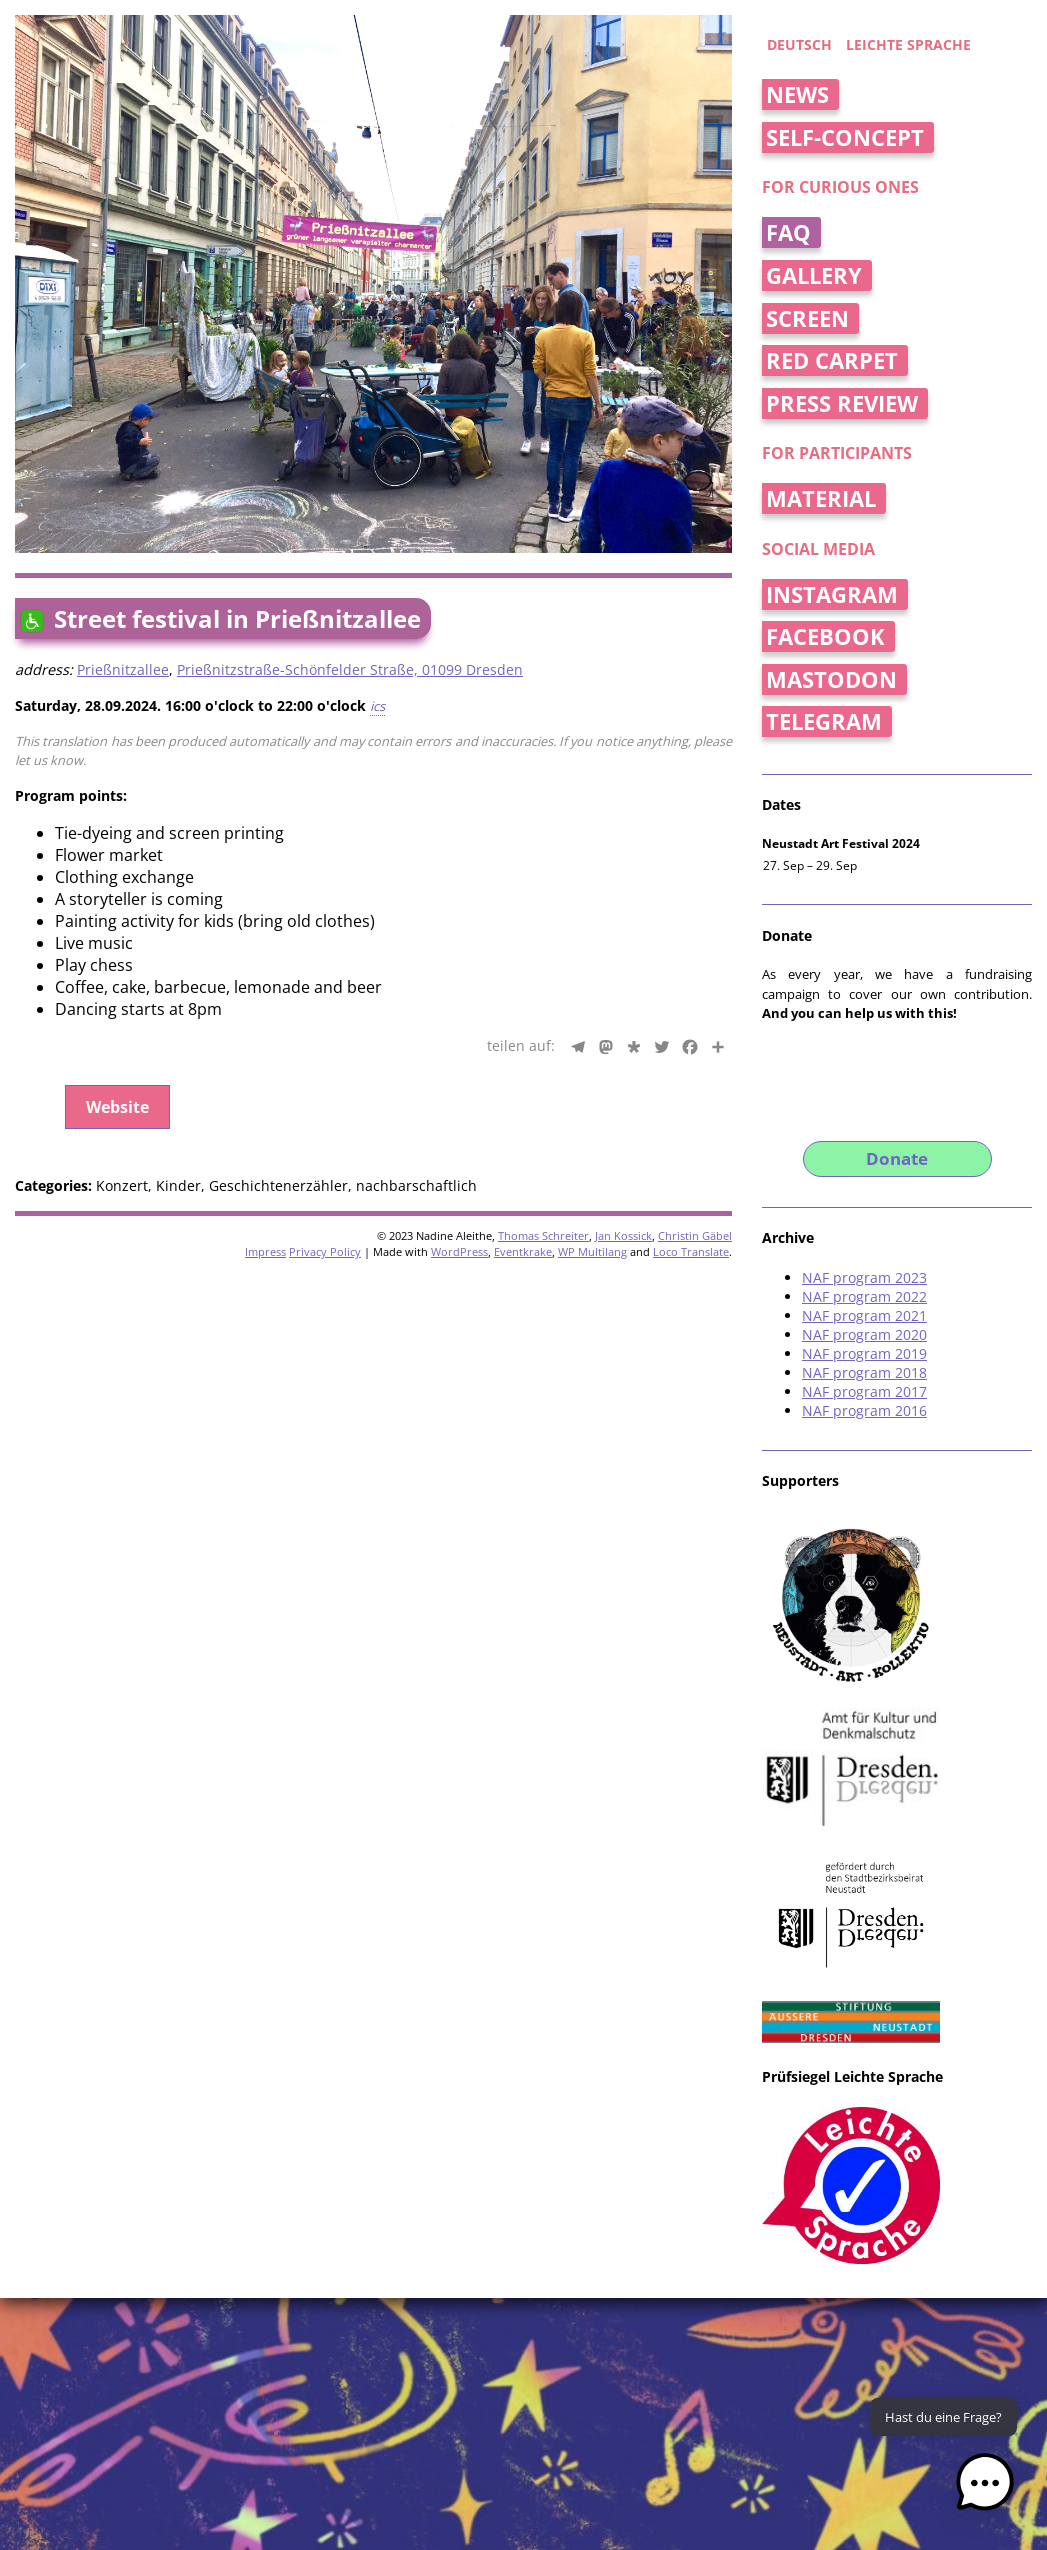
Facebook (825, 636)
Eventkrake (523, 1251)
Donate (897, 1158)
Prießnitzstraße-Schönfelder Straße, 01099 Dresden (350, 669)
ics (377, 706)
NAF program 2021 (864, 1315)
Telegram (824, 721)
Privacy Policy (325, 1251)
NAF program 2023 (864, 1277)
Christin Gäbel (695, 1235)
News (797, 94)
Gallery (814, 275)
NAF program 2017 (864, 1391)
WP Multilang (592, 1251)
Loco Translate (691, 1251)
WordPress (459, 1251)
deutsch (799, 44)
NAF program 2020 (864, 1334)
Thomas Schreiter (543, 1235)
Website (117, 1107)
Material (821, 498)
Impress (265, 1251)
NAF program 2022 (864, 1296)
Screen (807, 318)
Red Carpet (832, 360)
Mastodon (831, 679)
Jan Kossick (623, 1235)
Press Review (842, 403)
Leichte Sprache (908, 44)
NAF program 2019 (864, 1353)
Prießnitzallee (123, 669)
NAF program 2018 (864, 1372)
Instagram (832, 594)
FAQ (788, 232)
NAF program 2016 (864, 1410)
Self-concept (845, 137)
